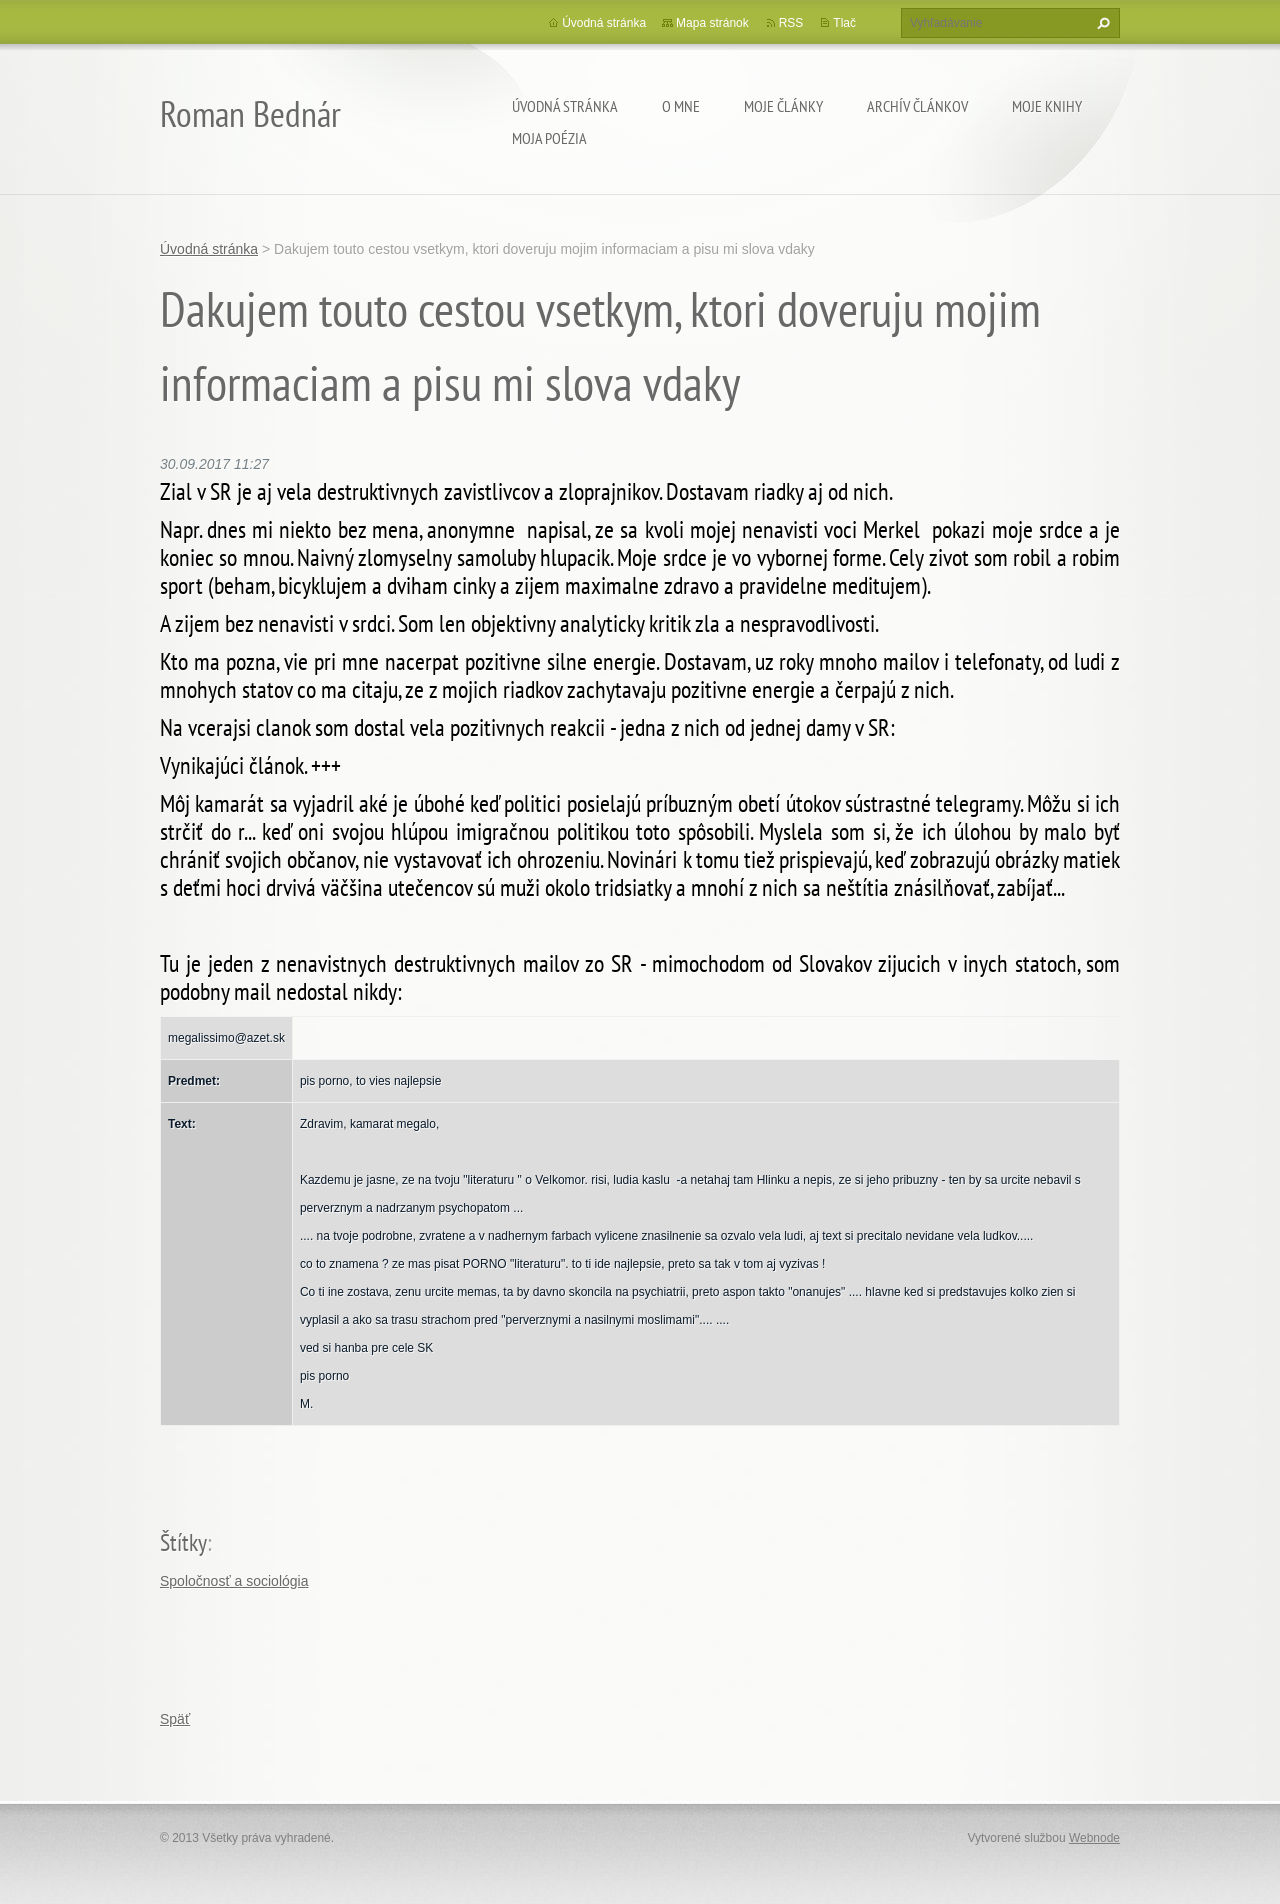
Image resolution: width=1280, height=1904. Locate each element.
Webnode (1094, 1838)
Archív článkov (917, 106)
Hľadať (1101, 23)
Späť (175, 1719)
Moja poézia (549, 138)
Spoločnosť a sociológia (234, 1581)
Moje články (783, 106)
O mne (681, 106)
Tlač (844, 23)
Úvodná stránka (565, 106)
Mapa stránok (712, 23)
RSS (791, 23)
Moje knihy (1047, 106)
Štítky (183, 1542)
